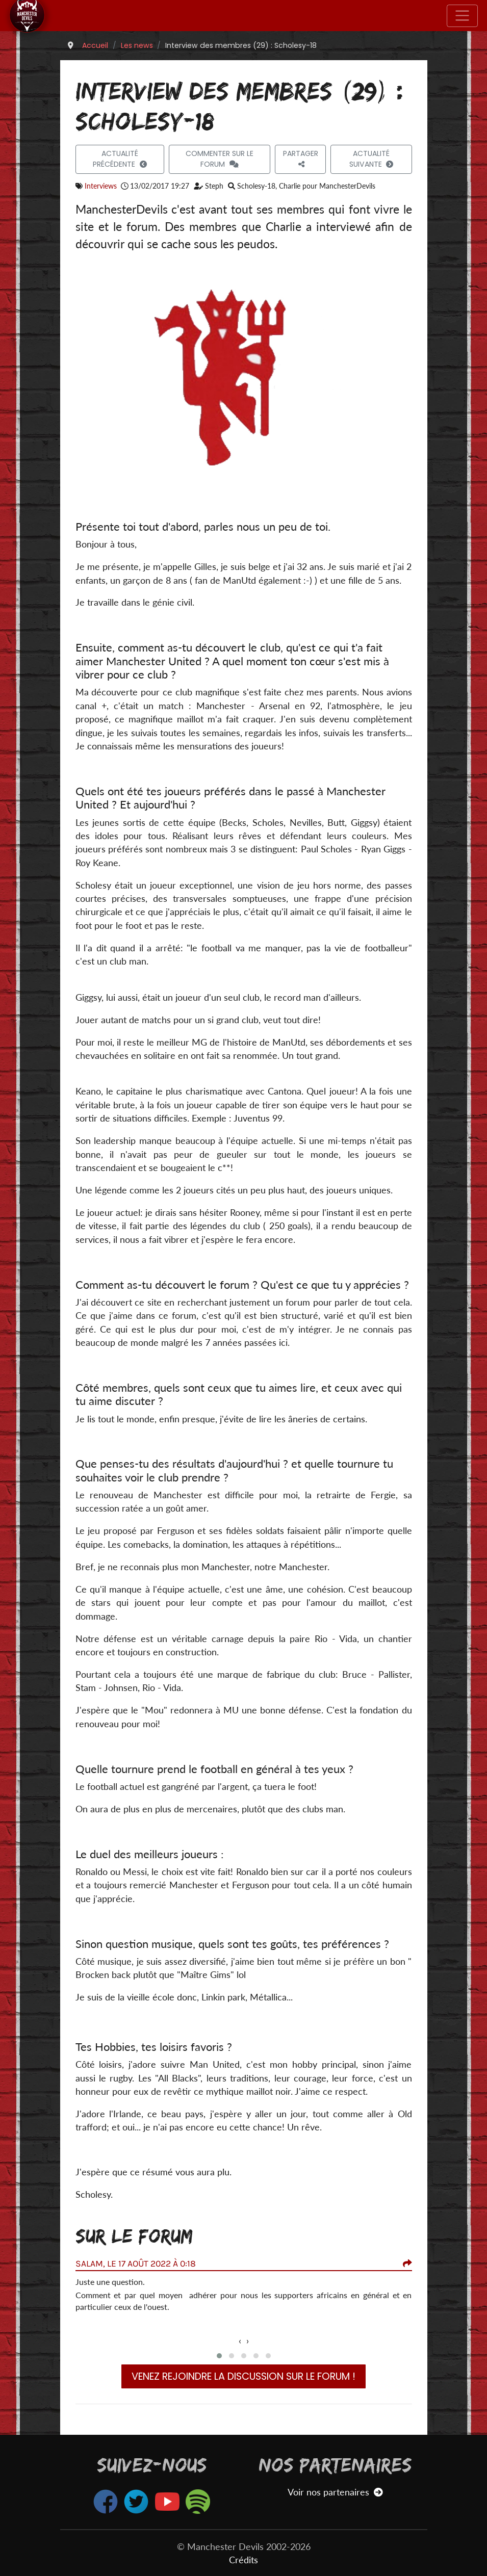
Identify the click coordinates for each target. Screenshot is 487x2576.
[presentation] (240, 2341)
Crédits (243, 2560)
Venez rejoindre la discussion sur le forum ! (243, 2376)
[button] (219, 2356)
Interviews (101, 185)
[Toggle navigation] (462, 16)
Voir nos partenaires (335, 2492)
